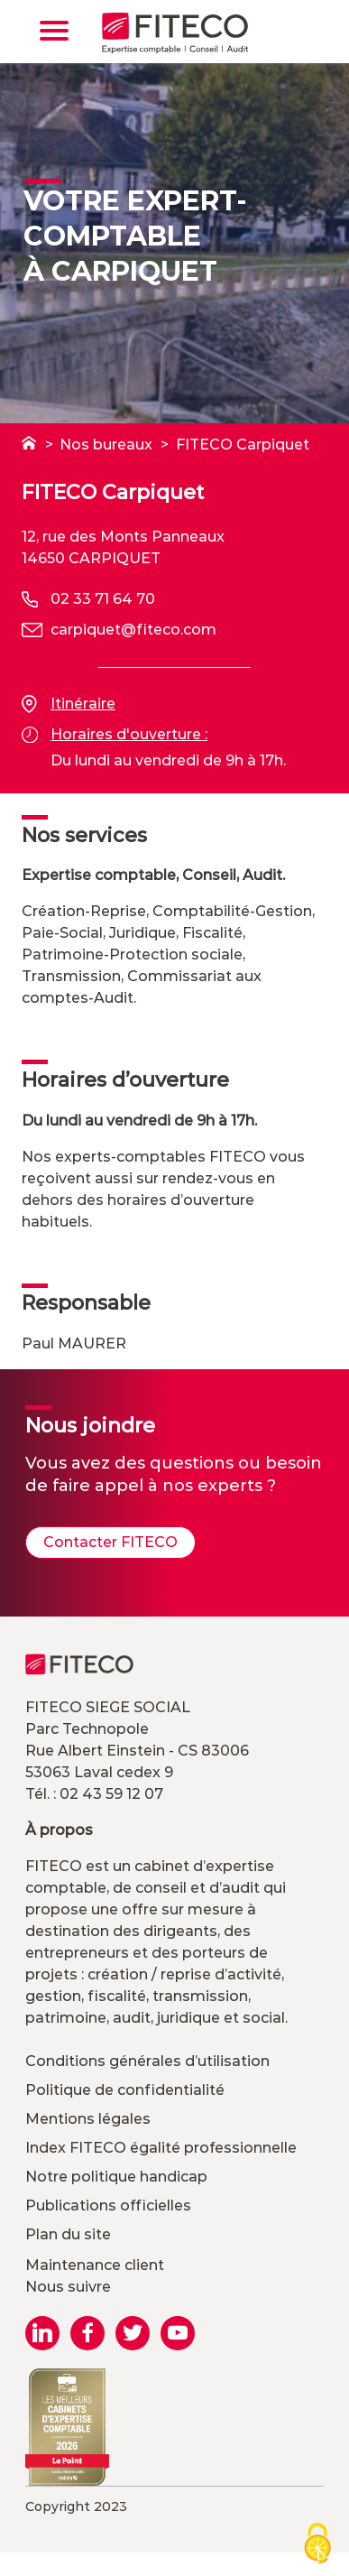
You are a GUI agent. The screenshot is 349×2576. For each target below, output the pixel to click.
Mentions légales (88, 2118)
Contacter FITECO (110, 1542)
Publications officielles (108, 2205)
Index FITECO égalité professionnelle (161, 2147)
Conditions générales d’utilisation (147, 2061)
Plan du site (68, 2234)
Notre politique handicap (116, 2176)
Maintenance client (94, 2265)
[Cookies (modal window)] (317, 2545)
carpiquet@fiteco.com (133, 629)
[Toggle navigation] (54, 30)
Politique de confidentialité (125, 2090)
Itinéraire (68, 704)
